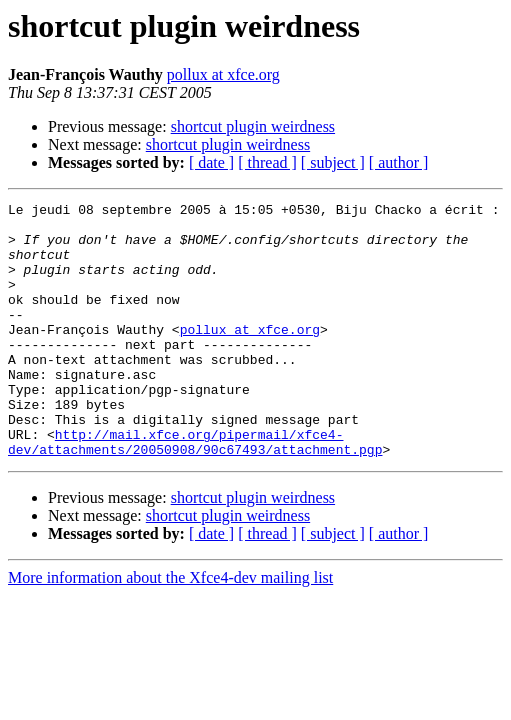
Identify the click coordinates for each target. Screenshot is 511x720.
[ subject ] (333, 162)
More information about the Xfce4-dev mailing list (170, 628)
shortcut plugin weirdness (253, 126)
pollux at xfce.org (223, 74)
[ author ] (399, 162)
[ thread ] (267, 162)
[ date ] (211, 162)
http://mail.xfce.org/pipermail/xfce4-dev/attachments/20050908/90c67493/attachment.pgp (195, 491)
